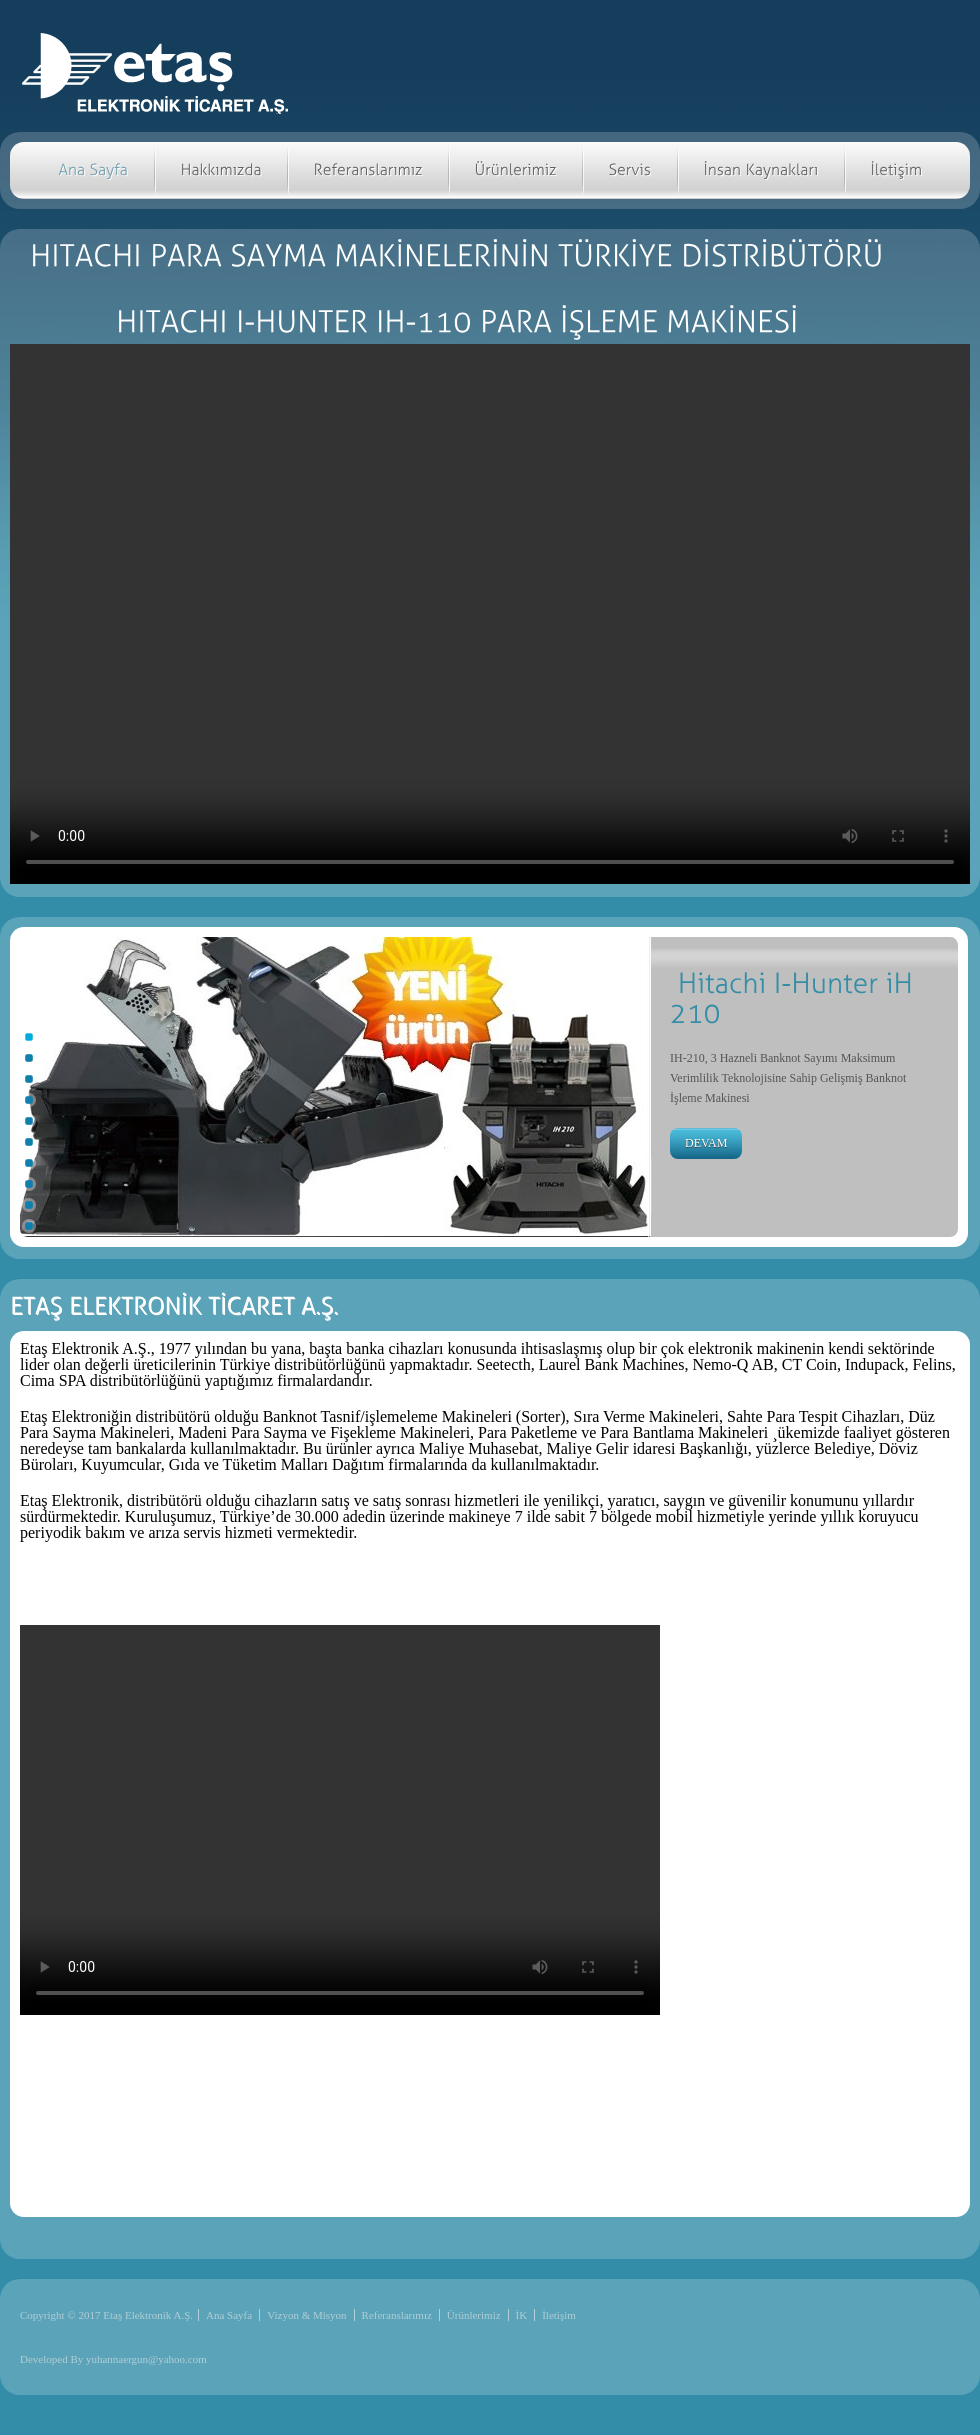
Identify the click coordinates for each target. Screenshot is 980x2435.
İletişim (559, 2315)
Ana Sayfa (229, 2315)
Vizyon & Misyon (306, 2315)
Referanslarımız (397, 2315)
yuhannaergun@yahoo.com (146, 2359)
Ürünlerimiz (474, 2315)
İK (522, 2315)
